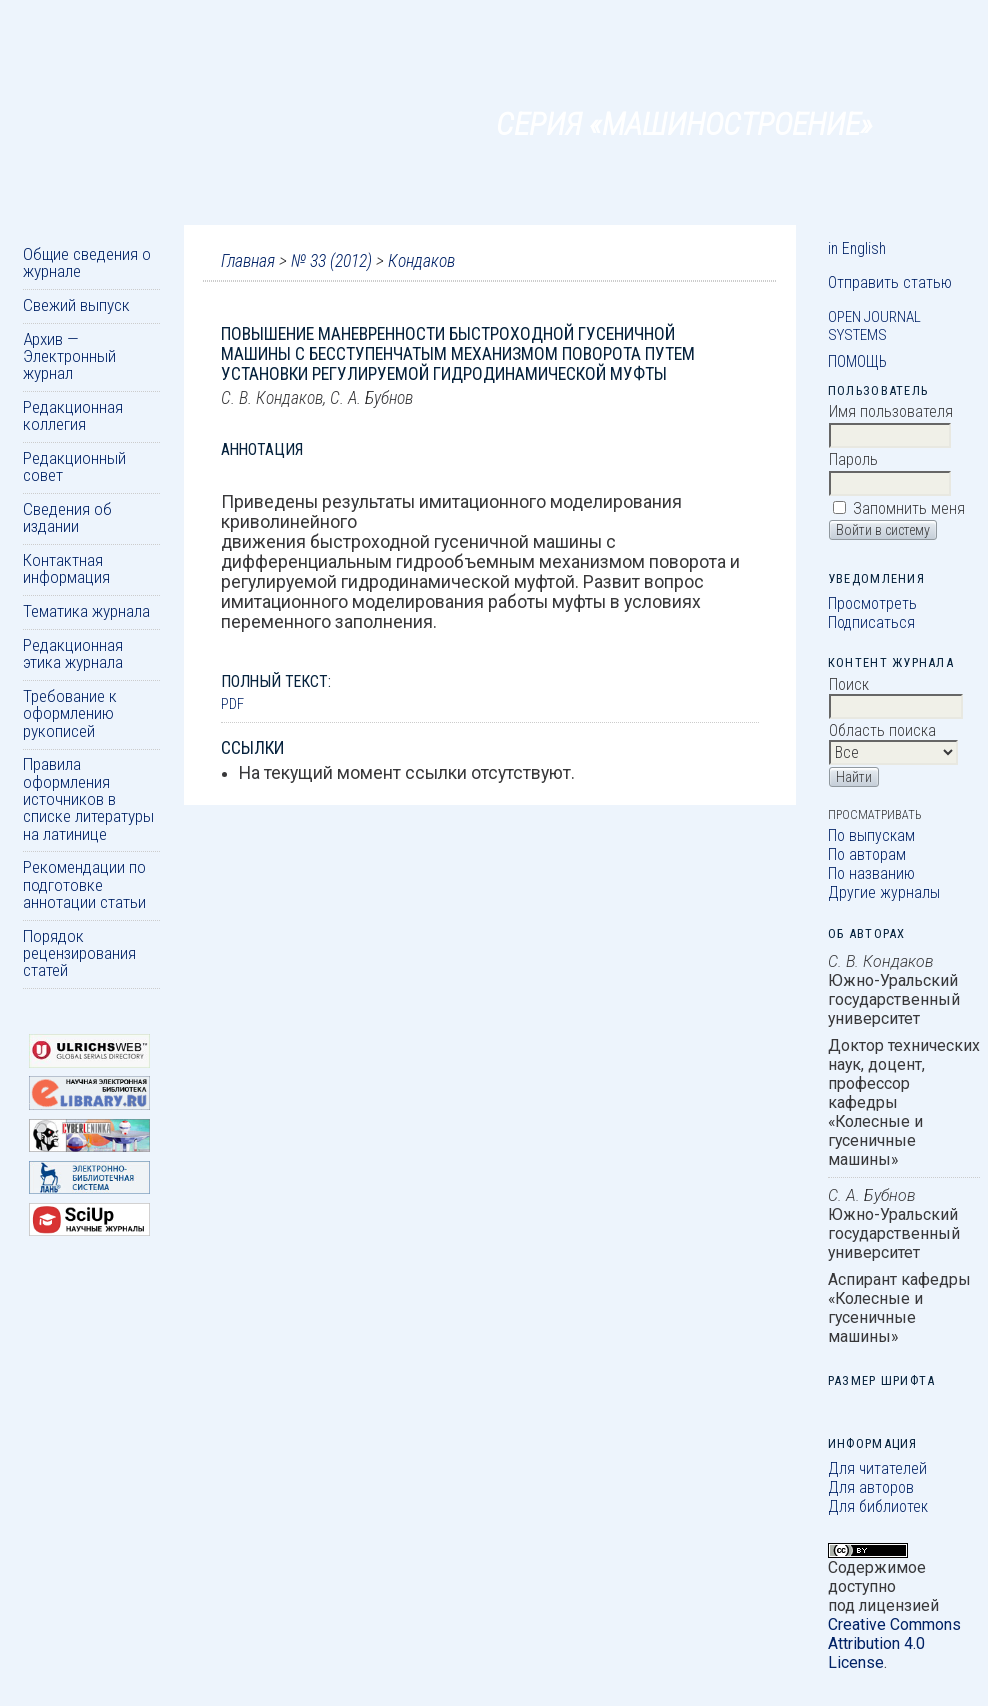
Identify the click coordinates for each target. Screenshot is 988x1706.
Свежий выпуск (76, 305)
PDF (232, 704)
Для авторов (871, 1487)
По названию (871, 873)
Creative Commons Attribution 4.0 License (894, 1643)
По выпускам (871, 835)
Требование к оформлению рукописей (70, 713)
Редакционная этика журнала (73, 653)
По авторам (867, 854)
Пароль (853, 459)
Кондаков (421, 261)
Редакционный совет (74, 466)
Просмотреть (872, 603)
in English (857, 248)
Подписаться (871, 622)
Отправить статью (890, 282)
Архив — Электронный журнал (69, 356)
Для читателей (877, 1468)
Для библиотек (878, 1506)
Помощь (857, 361)
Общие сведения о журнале (87, 262)
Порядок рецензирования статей (79, 953)
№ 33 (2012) (331, 261)
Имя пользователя (891, 411)
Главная (248, 261)
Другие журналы (884, 892)
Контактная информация (66, 568)
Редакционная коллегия (73, 415)
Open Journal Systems (874, 326)
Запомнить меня (909, 508)
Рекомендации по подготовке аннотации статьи (84, 884)
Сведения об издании (67, 517)
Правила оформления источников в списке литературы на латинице (88, 798)
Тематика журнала (86, 611)
